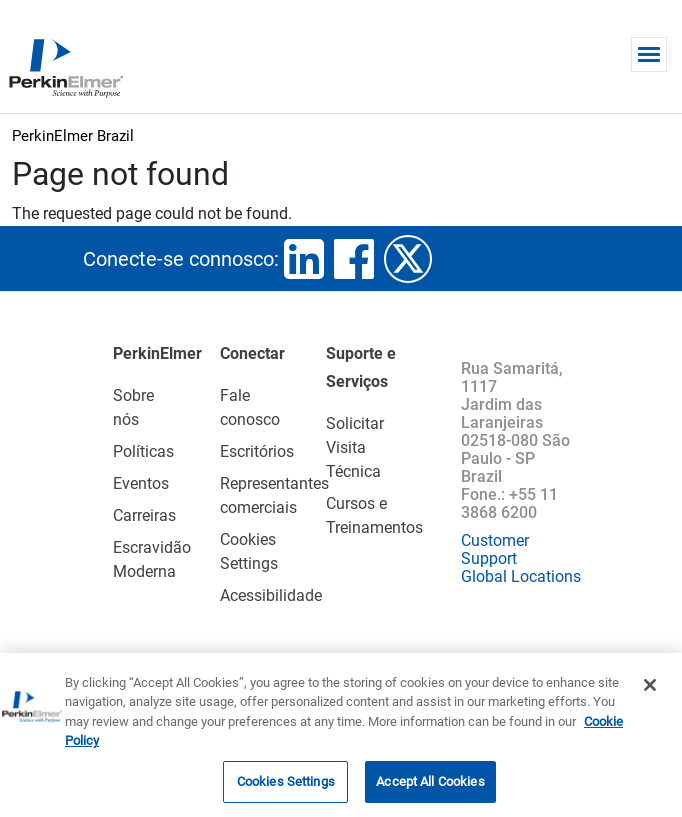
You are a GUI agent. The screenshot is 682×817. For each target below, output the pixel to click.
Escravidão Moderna (141, 559)
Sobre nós (133, 407)
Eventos (141, 483)
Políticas (141, 451)
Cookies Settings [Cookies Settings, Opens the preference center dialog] (286, 787)
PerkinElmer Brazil (73, 136)
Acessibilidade (248, 595)
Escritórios (248, 451)
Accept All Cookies (430, 787)
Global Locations (521, 576)
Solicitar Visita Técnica (355, 447)
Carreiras (141, 515)
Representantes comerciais (248, 495)
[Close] (650, 690)
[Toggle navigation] (649, 54)
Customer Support (495, 549)
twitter (408, 259)
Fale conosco (248, 407)
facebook (354, 259)
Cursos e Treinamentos (374, 515)
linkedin (304, 259)
